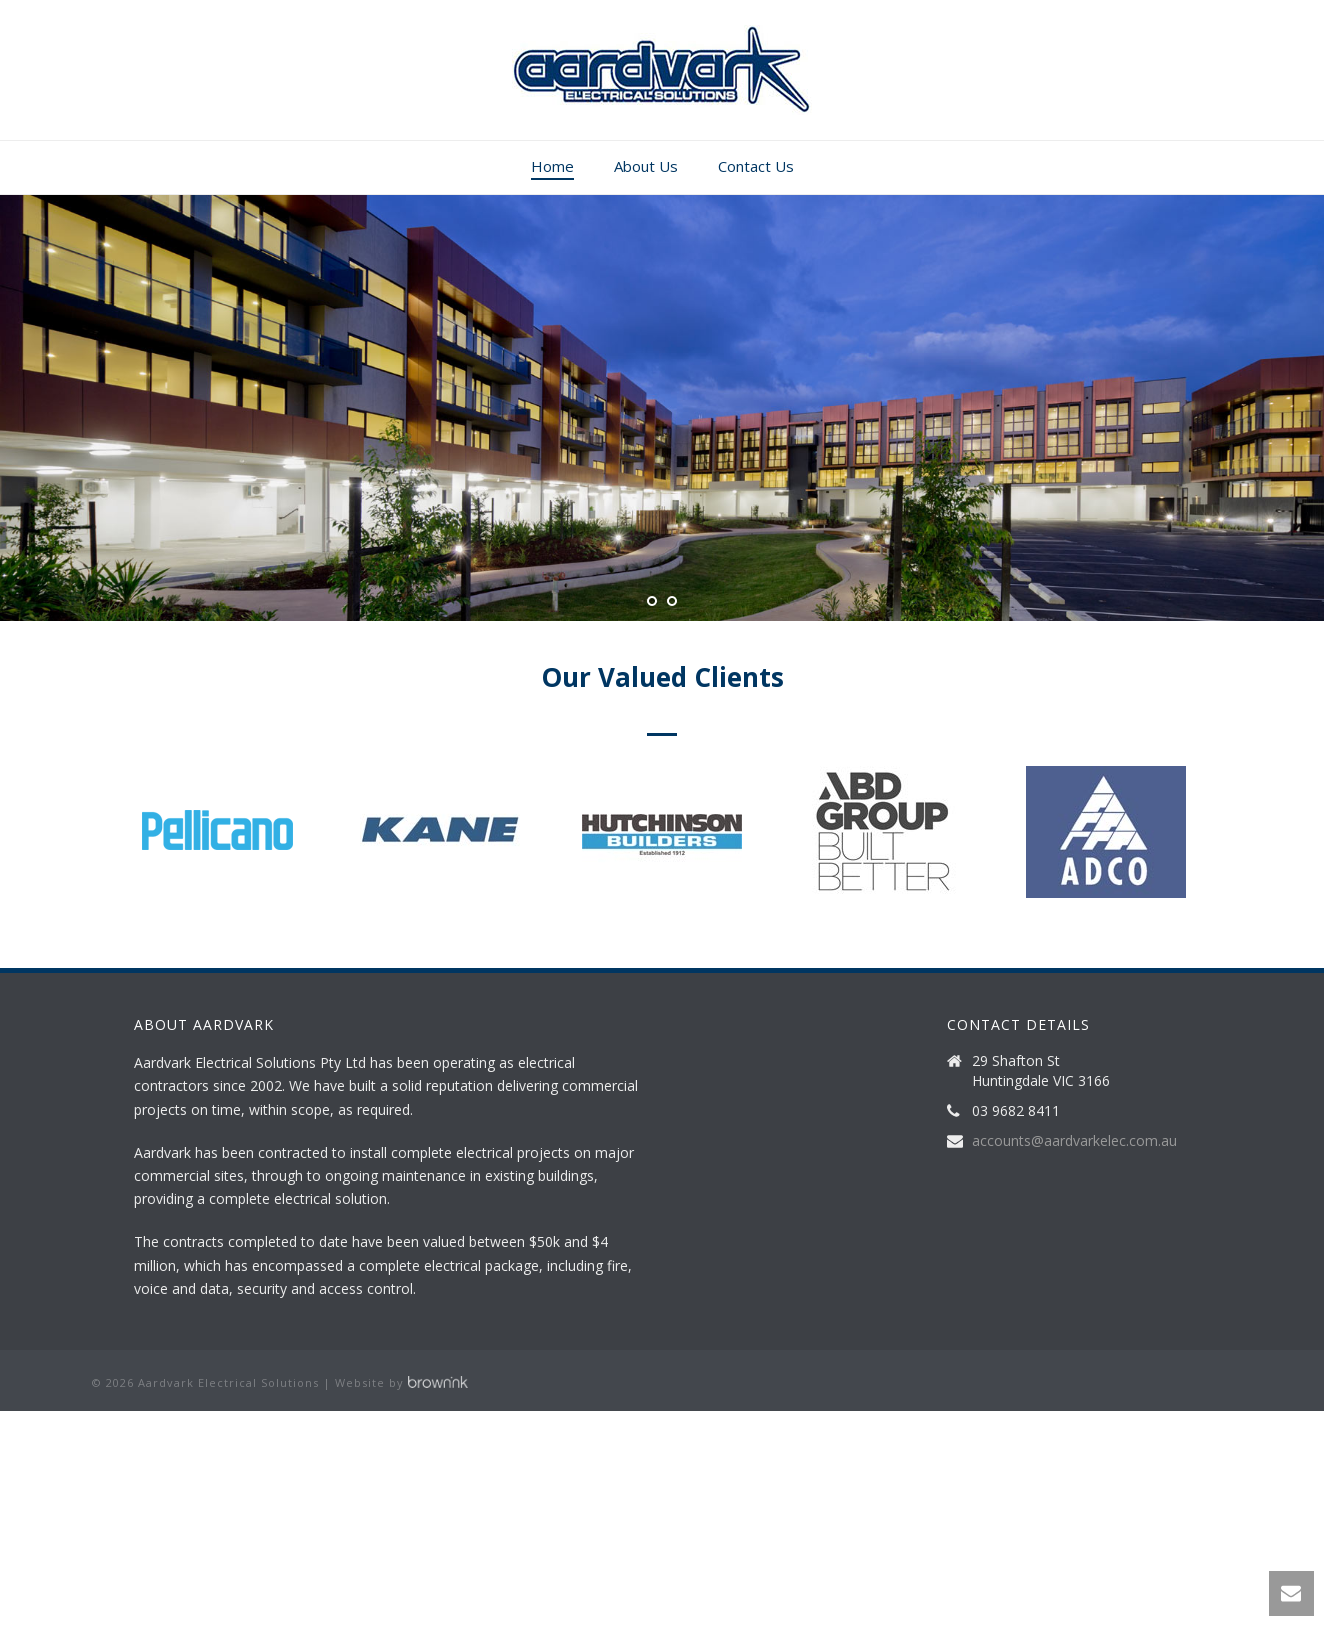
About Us (646, 166)
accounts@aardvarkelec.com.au (1074, 1141)
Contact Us (756, 166)
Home (552, 166)
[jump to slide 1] (652, 601)
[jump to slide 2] (672, 601)
